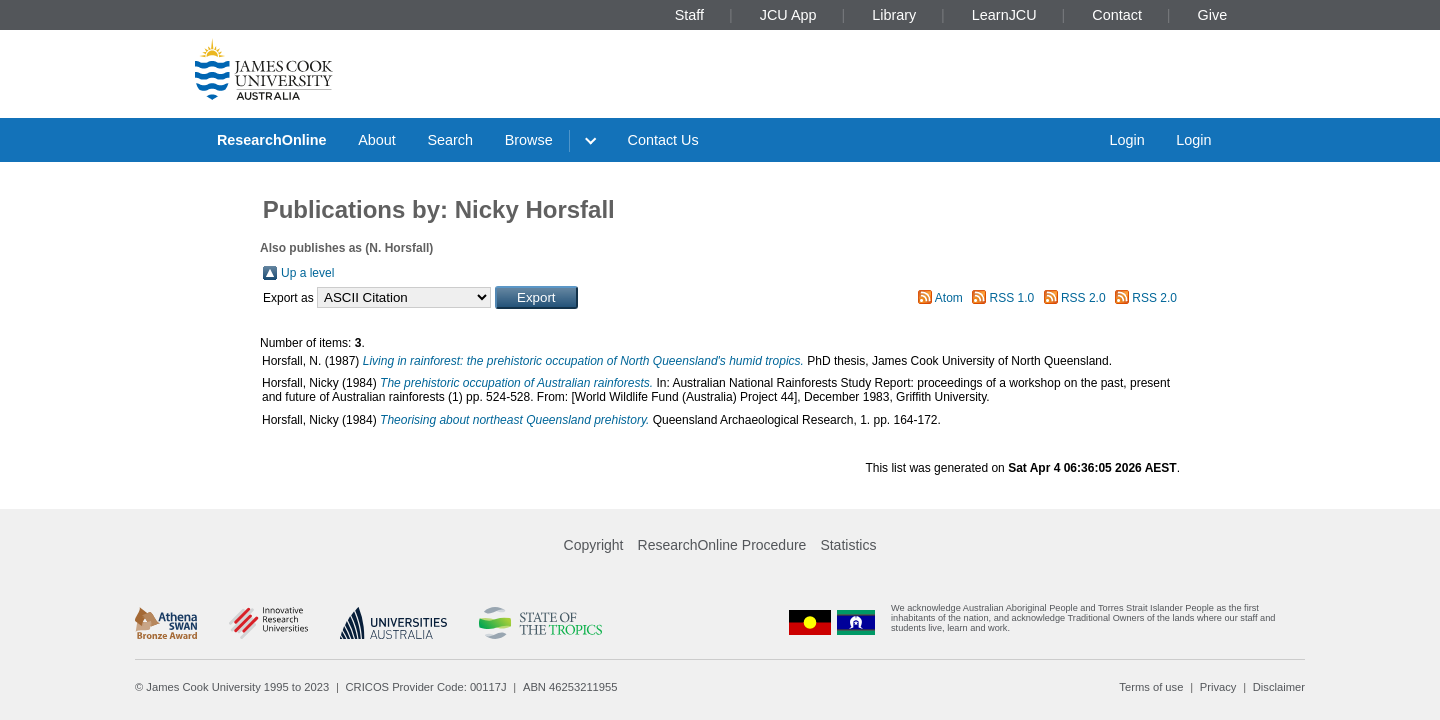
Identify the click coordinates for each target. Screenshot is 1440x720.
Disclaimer (1279, 687)
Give (1213, 15)
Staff (689, 15)
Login (1126, 140)
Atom (949, 298)
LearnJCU (1004, 15)
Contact (1117, 15)
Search (450, 140)
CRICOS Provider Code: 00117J (426, 687)
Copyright (594, 545)
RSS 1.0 (1012, 298)
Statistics (848, 545)
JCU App (788, 15)
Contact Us (663, 140)
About (377, 140)
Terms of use (1151, 687)
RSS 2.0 (1083, 298)
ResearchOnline (272, 140)
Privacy (1218, 687)
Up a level (307, 273)
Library (894, 15)
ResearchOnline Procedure (722, 545)
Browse (529, 140)
